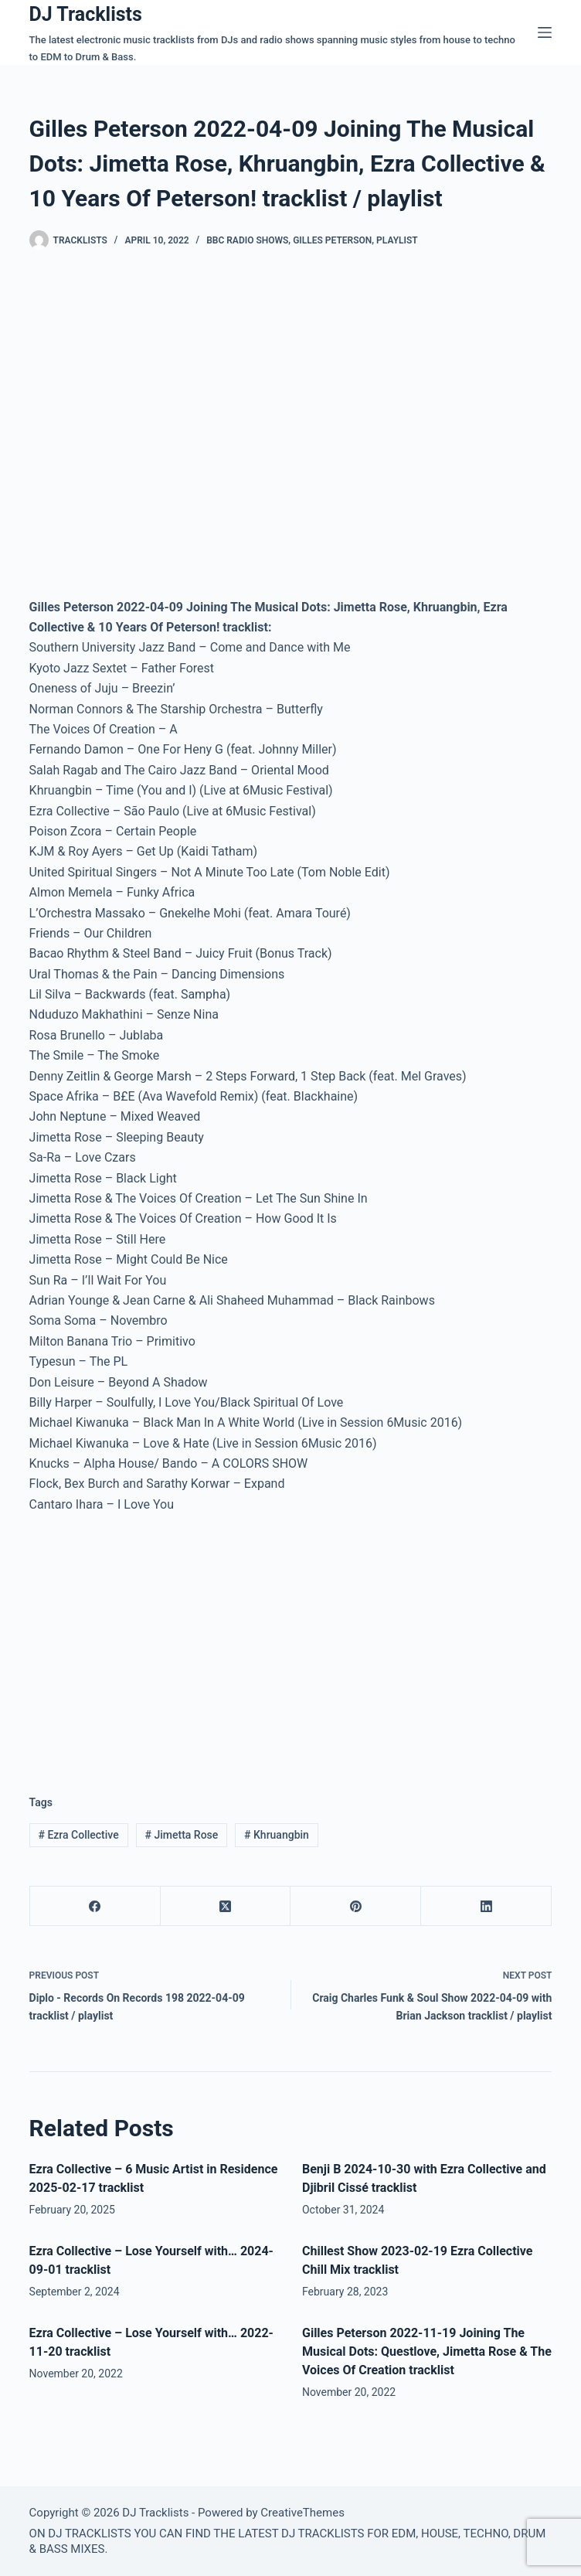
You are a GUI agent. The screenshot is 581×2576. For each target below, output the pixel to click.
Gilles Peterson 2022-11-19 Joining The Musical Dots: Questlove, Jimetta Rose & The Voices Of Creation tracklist (427, 2351)
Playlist (397, 240)
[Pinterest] (355, 1906)
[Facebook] (95, 1906)
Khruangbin (276, 1835)
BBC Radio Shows (247, 240)
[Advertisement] (159, 1641)
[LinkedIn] (486, 1906)
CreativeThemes (302, 2513)
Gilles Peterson (332, 240)
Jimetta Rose (182, 1835)
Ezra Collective (78, 1835)
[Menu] (545, 32)
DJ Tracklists (85, 14)
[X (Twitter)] (226, 1906)
